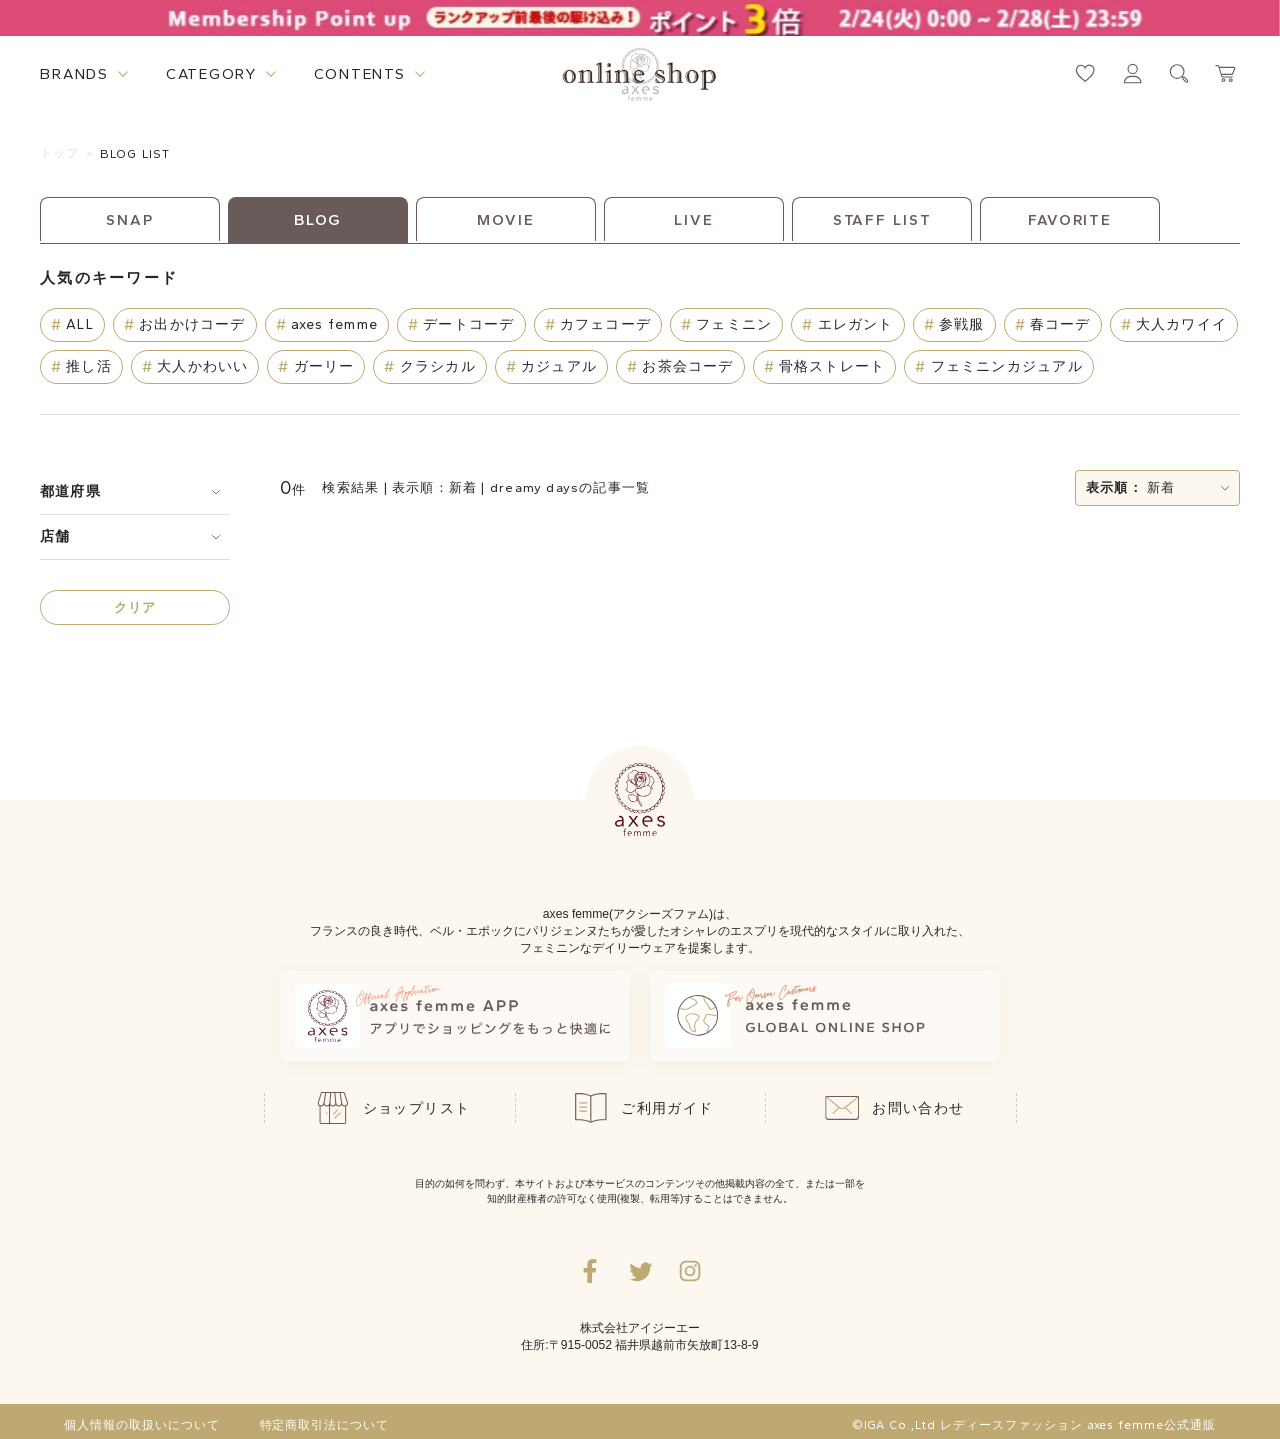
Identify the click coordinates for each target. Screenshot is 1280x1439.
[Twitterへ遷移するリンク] (640, 1271)
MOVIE (505, 220)
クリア (135, 607)
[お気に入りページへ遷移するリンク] (1085, 73)
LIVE (694, 220)
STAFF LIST (882, 220)
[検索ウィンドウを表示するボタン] (1179, 73)
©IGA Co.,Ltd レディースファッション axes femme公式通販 (1034, 1425)
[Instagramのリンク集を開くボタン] (690, 1271)
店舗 (55, 536)
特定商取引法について (325, 1425)
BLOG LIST (135, 154)
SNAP (130, 220)
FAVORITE (1070, 220)
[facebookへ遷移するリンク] (590, 1271)
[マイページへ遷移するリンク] (1132, 73)
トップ (60, 153)
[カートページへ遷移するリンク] (1226, 73)
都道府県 (70, 491)
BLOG (318, 220)
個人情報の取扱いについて (142, 1425)
